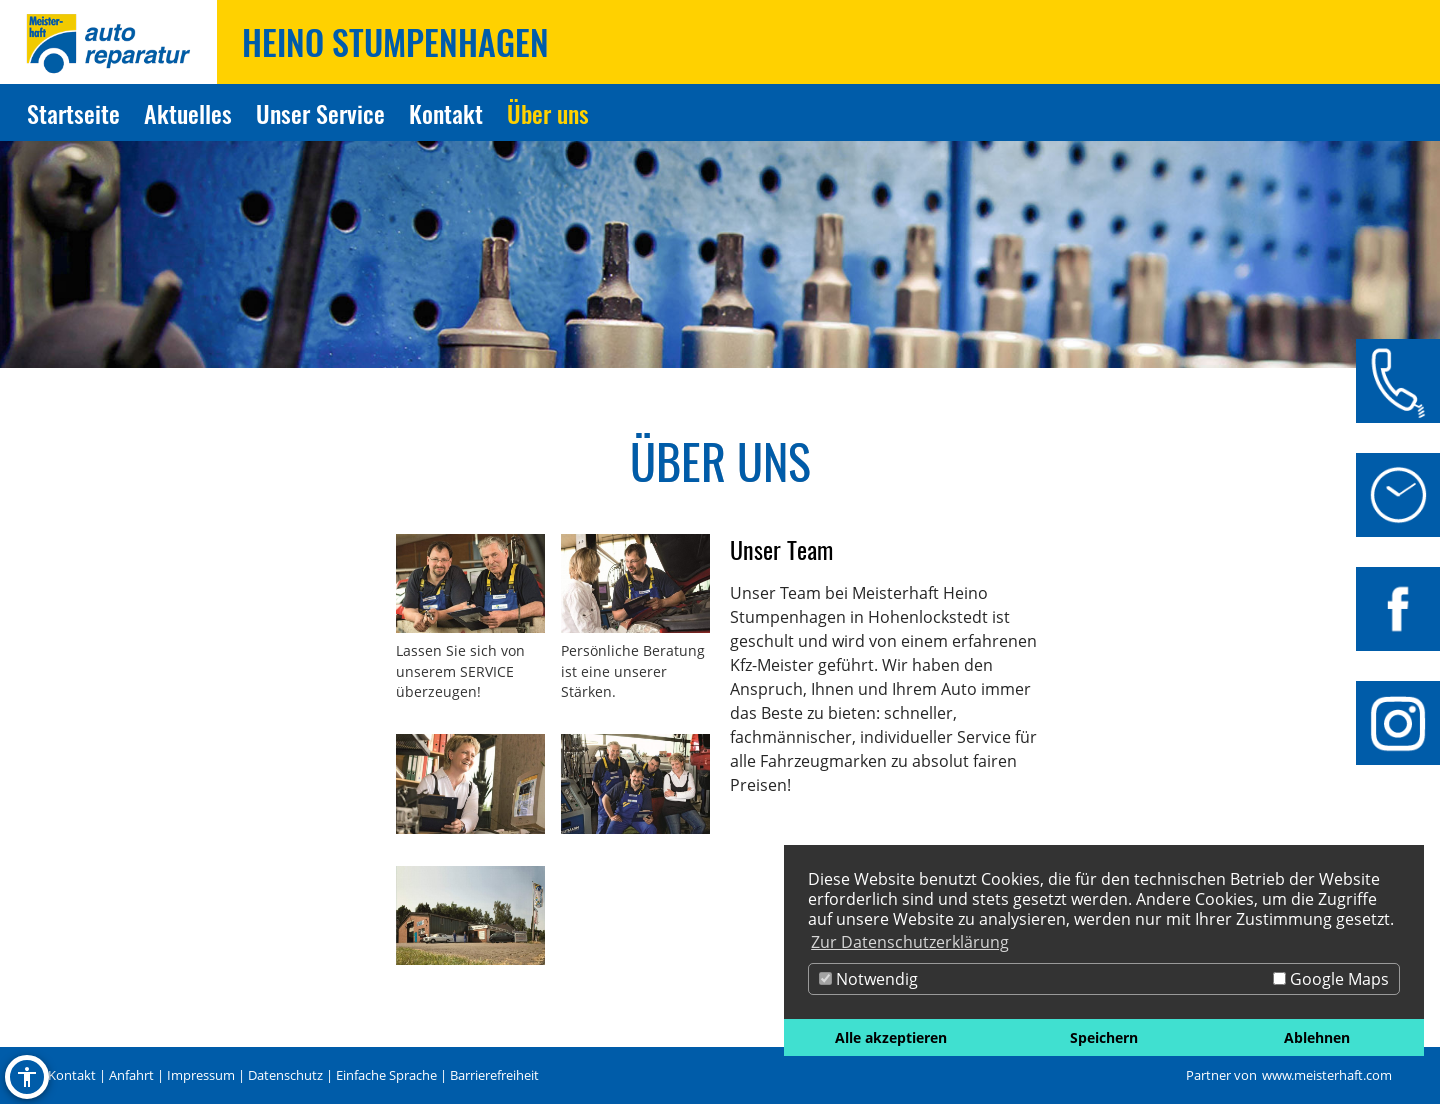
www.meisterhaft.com (1327, 1075)
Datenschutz (285, 1075)
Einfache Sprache (386, 1075)
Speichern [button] (1104, 1037)
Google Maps (1331, 979)
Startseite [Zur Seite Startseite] (73, 113)
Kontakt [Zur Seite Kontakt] (446, 113)
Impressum (201, 1075)
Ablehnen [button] (1317, 1037)
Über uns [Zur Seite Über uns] (548, 113)
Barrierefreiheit (494, 1075)
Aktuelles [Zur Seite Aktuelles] (188, 113)
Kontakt (72, 1075)
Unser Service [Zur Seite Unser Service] (320, 113)
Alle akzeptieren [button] (891, 1037)
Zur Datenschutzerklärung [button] (910, 942)
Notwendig (868, 979)
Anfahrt (131, 1075)
